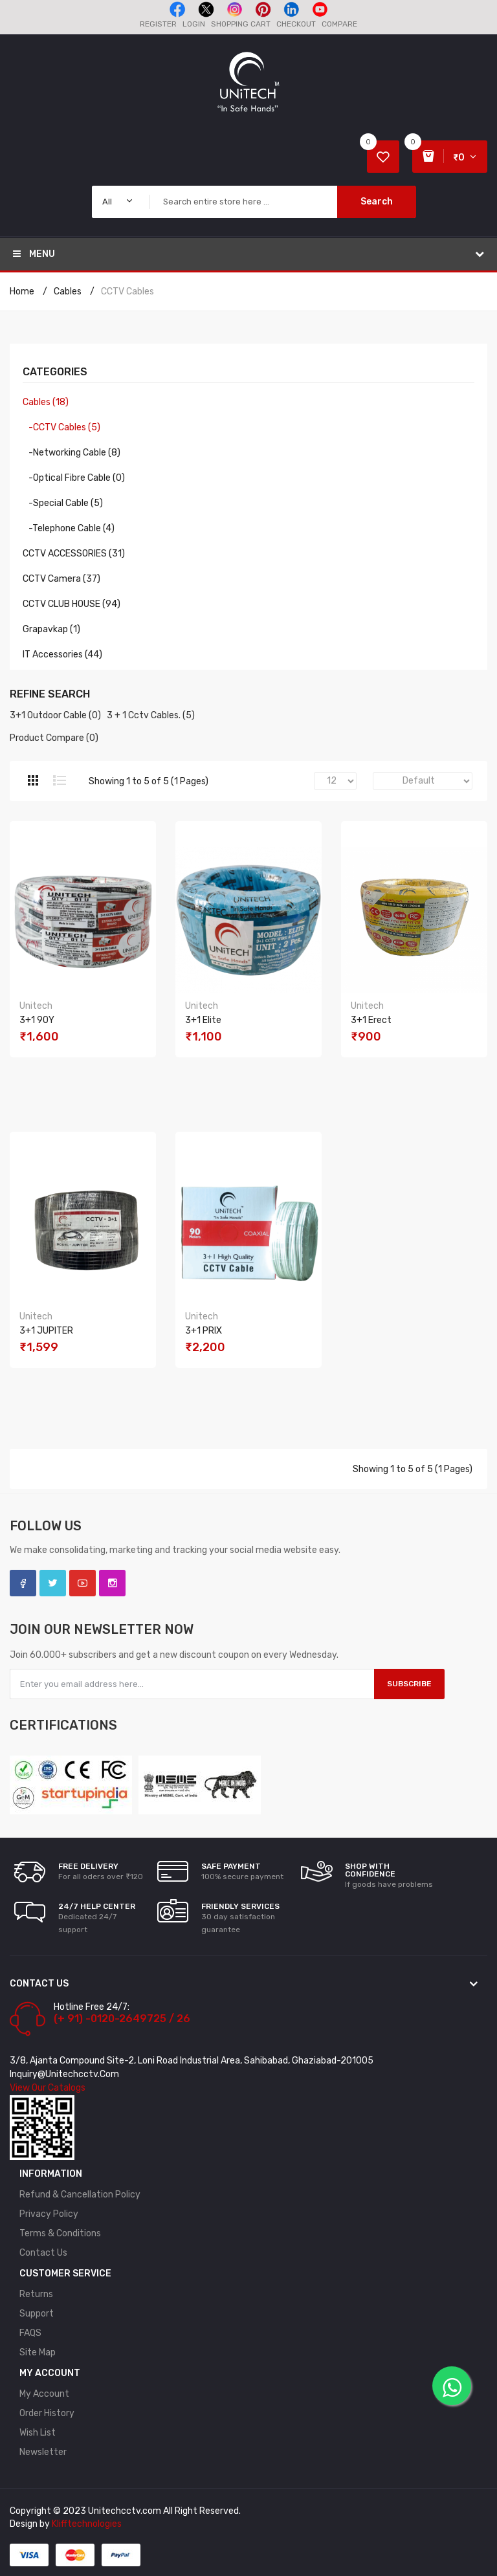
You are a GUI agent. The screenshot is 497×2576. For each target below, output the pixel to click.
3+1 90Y (36, 1020)
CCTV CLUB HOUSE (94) (71, 604)
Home (22, 291)
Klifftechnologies (87, 2523)
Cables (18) (46, 402)
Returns (36, 2294)
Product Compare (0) (54, 737)
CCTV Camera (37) (61, 578)
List (59, 780)
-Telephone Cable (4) (69, 528)
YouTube (82, 1583)
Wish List (37, 2432)
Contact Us (43, 2252)
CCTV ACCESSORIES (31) (74, 553)
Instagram (112, 1583)
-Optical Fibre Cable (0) (74, 477)
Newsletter (43, 2452)
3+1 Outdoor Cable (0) (55, 715)
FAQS (30, 2333)
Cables (68, 291)
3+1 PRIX (203, 1330)
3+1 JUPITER (46, 1330)
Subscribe (409, 1683)
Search (376, 201)
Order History (46, 2413)
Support (36, 2313)
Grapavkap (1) (51, 629)
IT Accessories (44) (62, 654)
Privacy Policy (48, 2213)
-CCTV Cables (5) (61, 427)
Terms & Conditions (60, 2233)
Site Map (37, 2352)
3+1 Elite (203, 1020)
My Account (44, 2393)
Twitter (52, 1583)
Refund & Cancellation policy (79, 2194)
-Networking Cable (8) (71, 452)
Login (193, 23)
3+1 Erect (371, 1020)
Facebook (23, 1583)
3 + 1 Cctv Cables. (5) (151, 715)
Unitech (35, 1005)
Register (158, 23)
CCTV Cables (127, 291)
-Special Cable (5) (63, 503)
